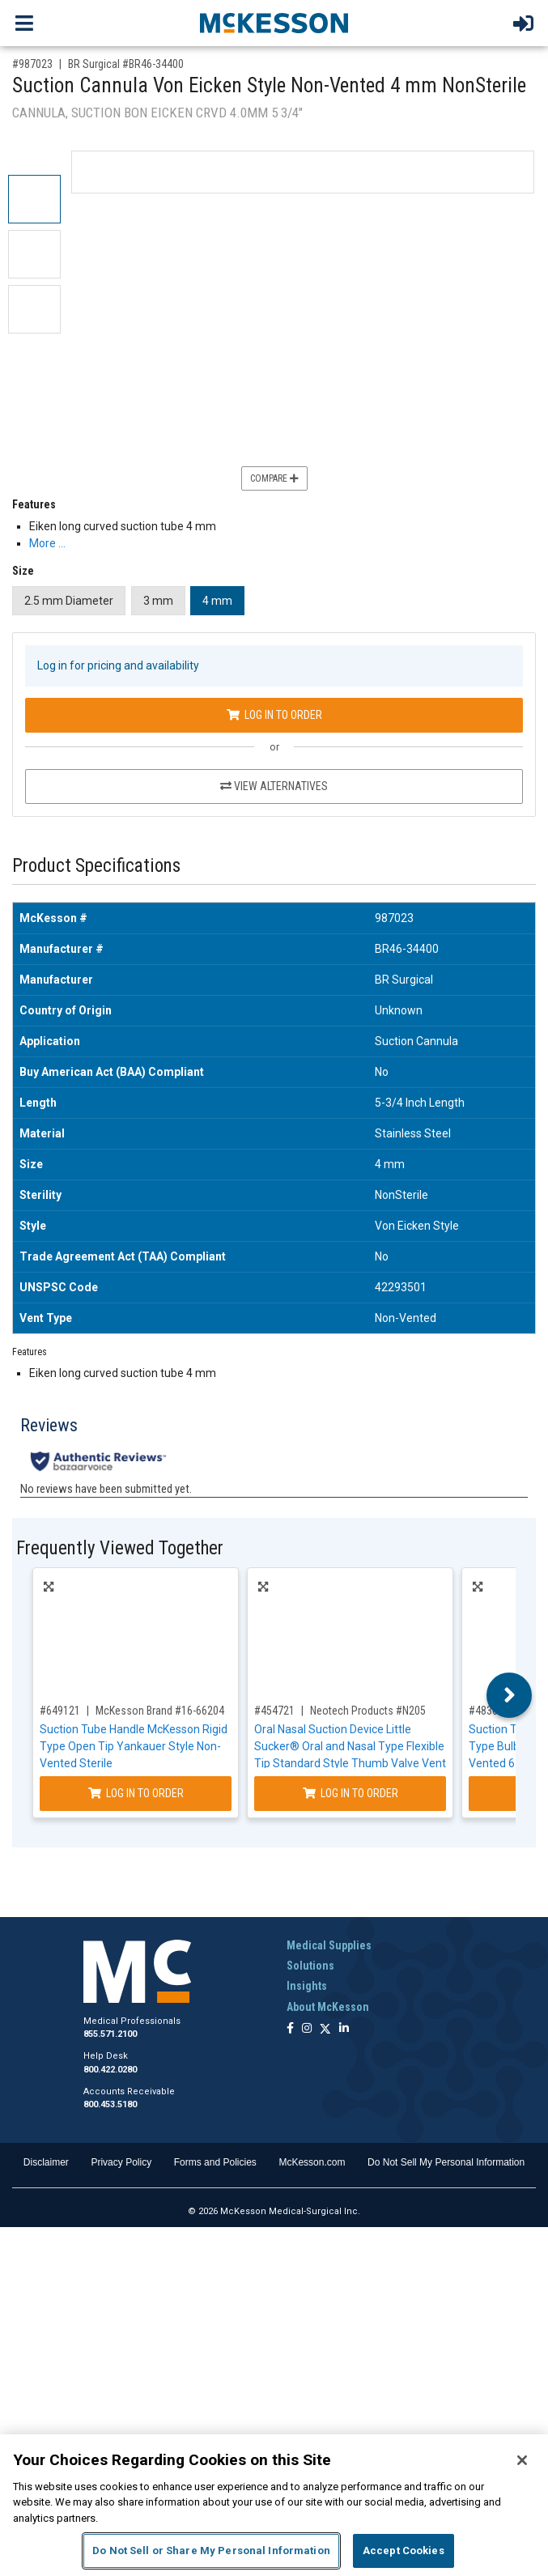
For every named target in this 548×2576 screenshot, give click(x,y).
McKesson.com (311, 2162)
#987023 (32, 63)
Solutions (310, 1965)
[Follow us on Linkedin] (344, 2029)
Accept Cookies (403, 2550)
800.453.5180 (110, 2104)
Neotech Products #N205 (368, 1710)
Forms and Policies (215, 2162)
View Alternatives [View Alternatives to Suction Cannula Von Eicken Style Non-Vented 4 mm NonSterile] (274, 786)
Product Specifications (96, 866)
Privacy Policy (121, 2162)
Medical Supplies (329, 1945)
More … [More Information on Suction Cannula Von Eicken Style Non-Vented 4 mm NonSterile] (47, 543)
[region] (274, 2505)
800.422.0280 (110, 2069)
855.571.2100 (110, 2034)
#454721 (274, 1710)
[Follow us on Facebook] (290, 2029)
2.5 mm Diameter (68, 600)
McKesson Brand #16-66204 (160, 1710)
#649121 (60, 1710)
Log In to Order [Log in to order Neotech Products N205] (350, 1793)
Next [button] (509, 1695)
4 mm (217, 600)
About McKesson (328, 2006)
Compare (274, 478)
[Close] (522, 2460)
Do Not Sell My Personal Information (446, 2162)
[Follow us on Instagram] (307, 2029)
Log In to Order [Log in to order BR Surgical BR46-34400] (274, 714)
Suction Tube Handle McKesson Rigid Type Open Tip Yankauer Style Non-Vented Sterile (133, 1746)
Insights (307, 1985)
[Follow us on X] (325, 2029)
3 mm (158, 600)
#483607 (489, 1710)
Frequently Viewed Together (119, 1548)
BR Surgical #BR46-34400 (126, 63)
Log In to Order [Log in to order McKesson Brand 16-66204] (136, 1793)
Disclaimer (46, 2162)
